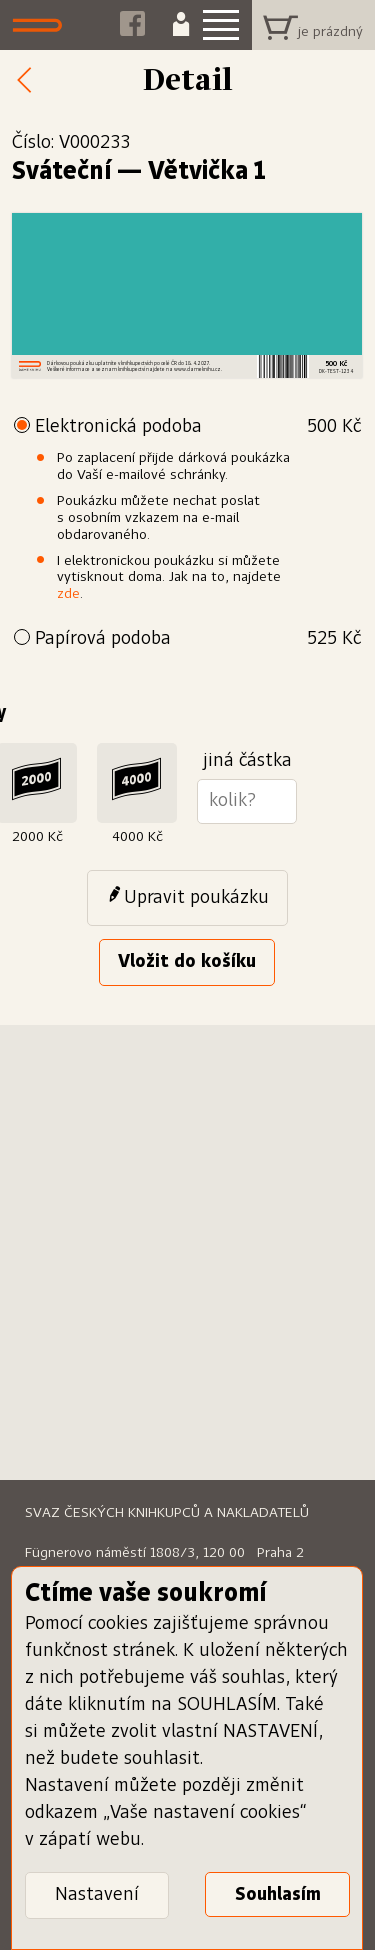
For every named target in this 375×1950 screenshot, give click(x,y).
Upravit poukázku (196, 898)
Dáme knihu (42, 25)
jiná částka (247, 761)
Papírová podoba (198, 639)
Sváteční (61, 172)
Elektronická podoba (198, 427)
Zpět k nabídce (30, 81)
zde (68, 594)
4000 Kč (137, 837)
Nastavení (97, 1895)
